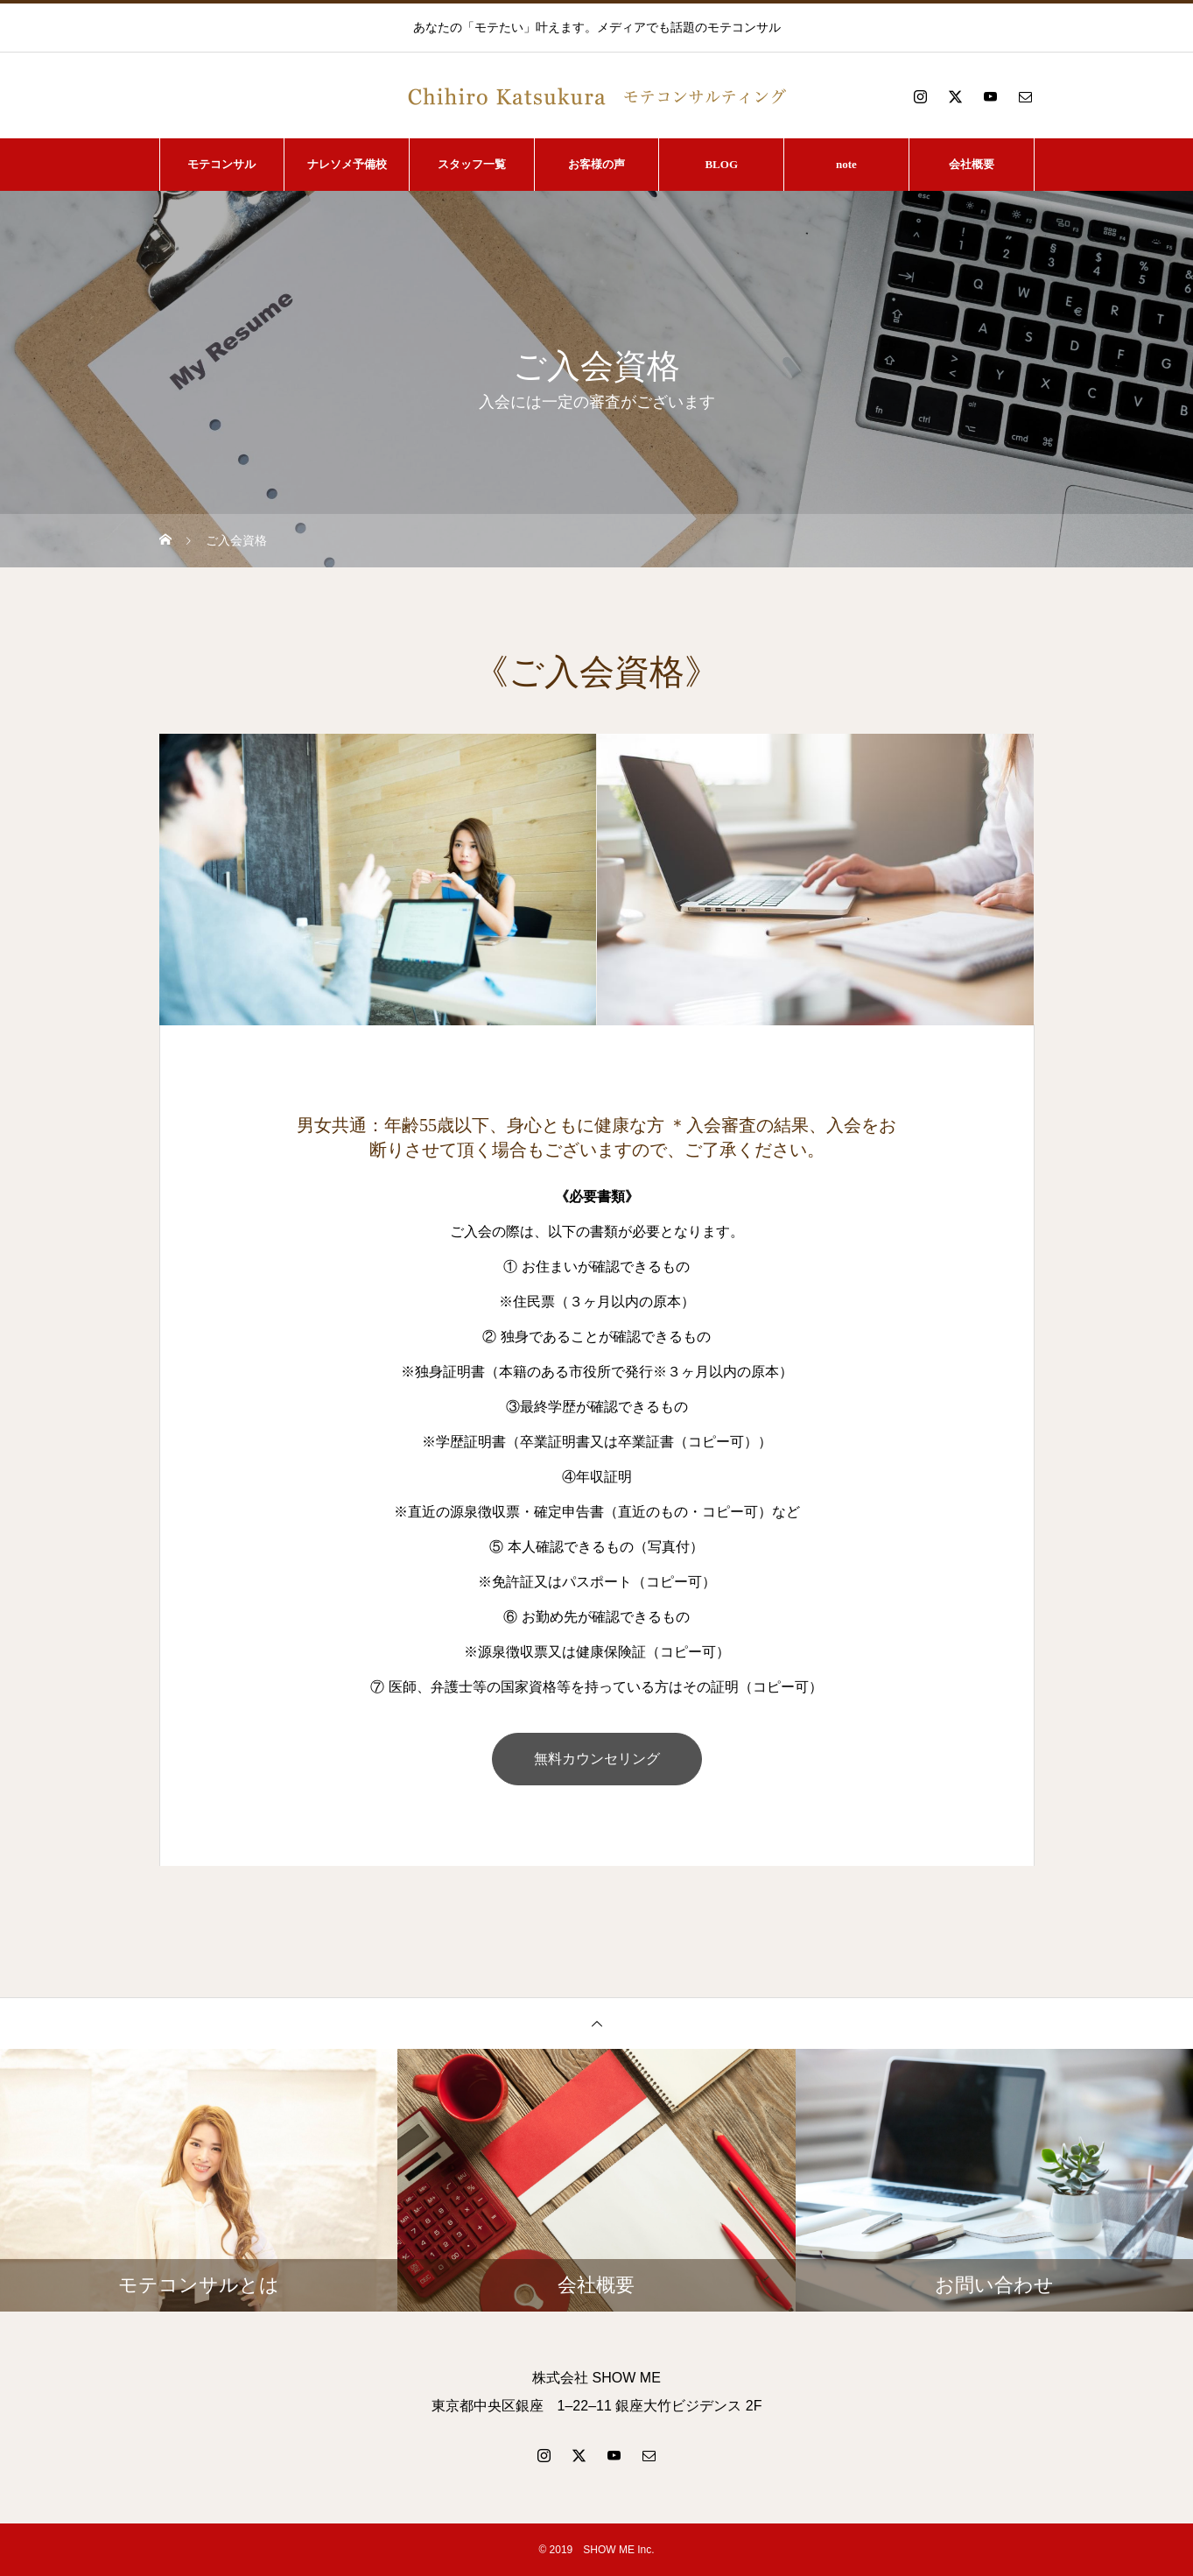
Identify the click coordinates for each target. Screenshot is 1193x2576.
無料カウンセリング (597, 1758)
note (846, 164)
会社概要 (971, 164)
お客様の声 (596, 164)
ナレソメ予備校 (347, 164)
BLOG (721, 164)
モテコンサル (221, 164)
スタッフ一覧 (472, 164)
